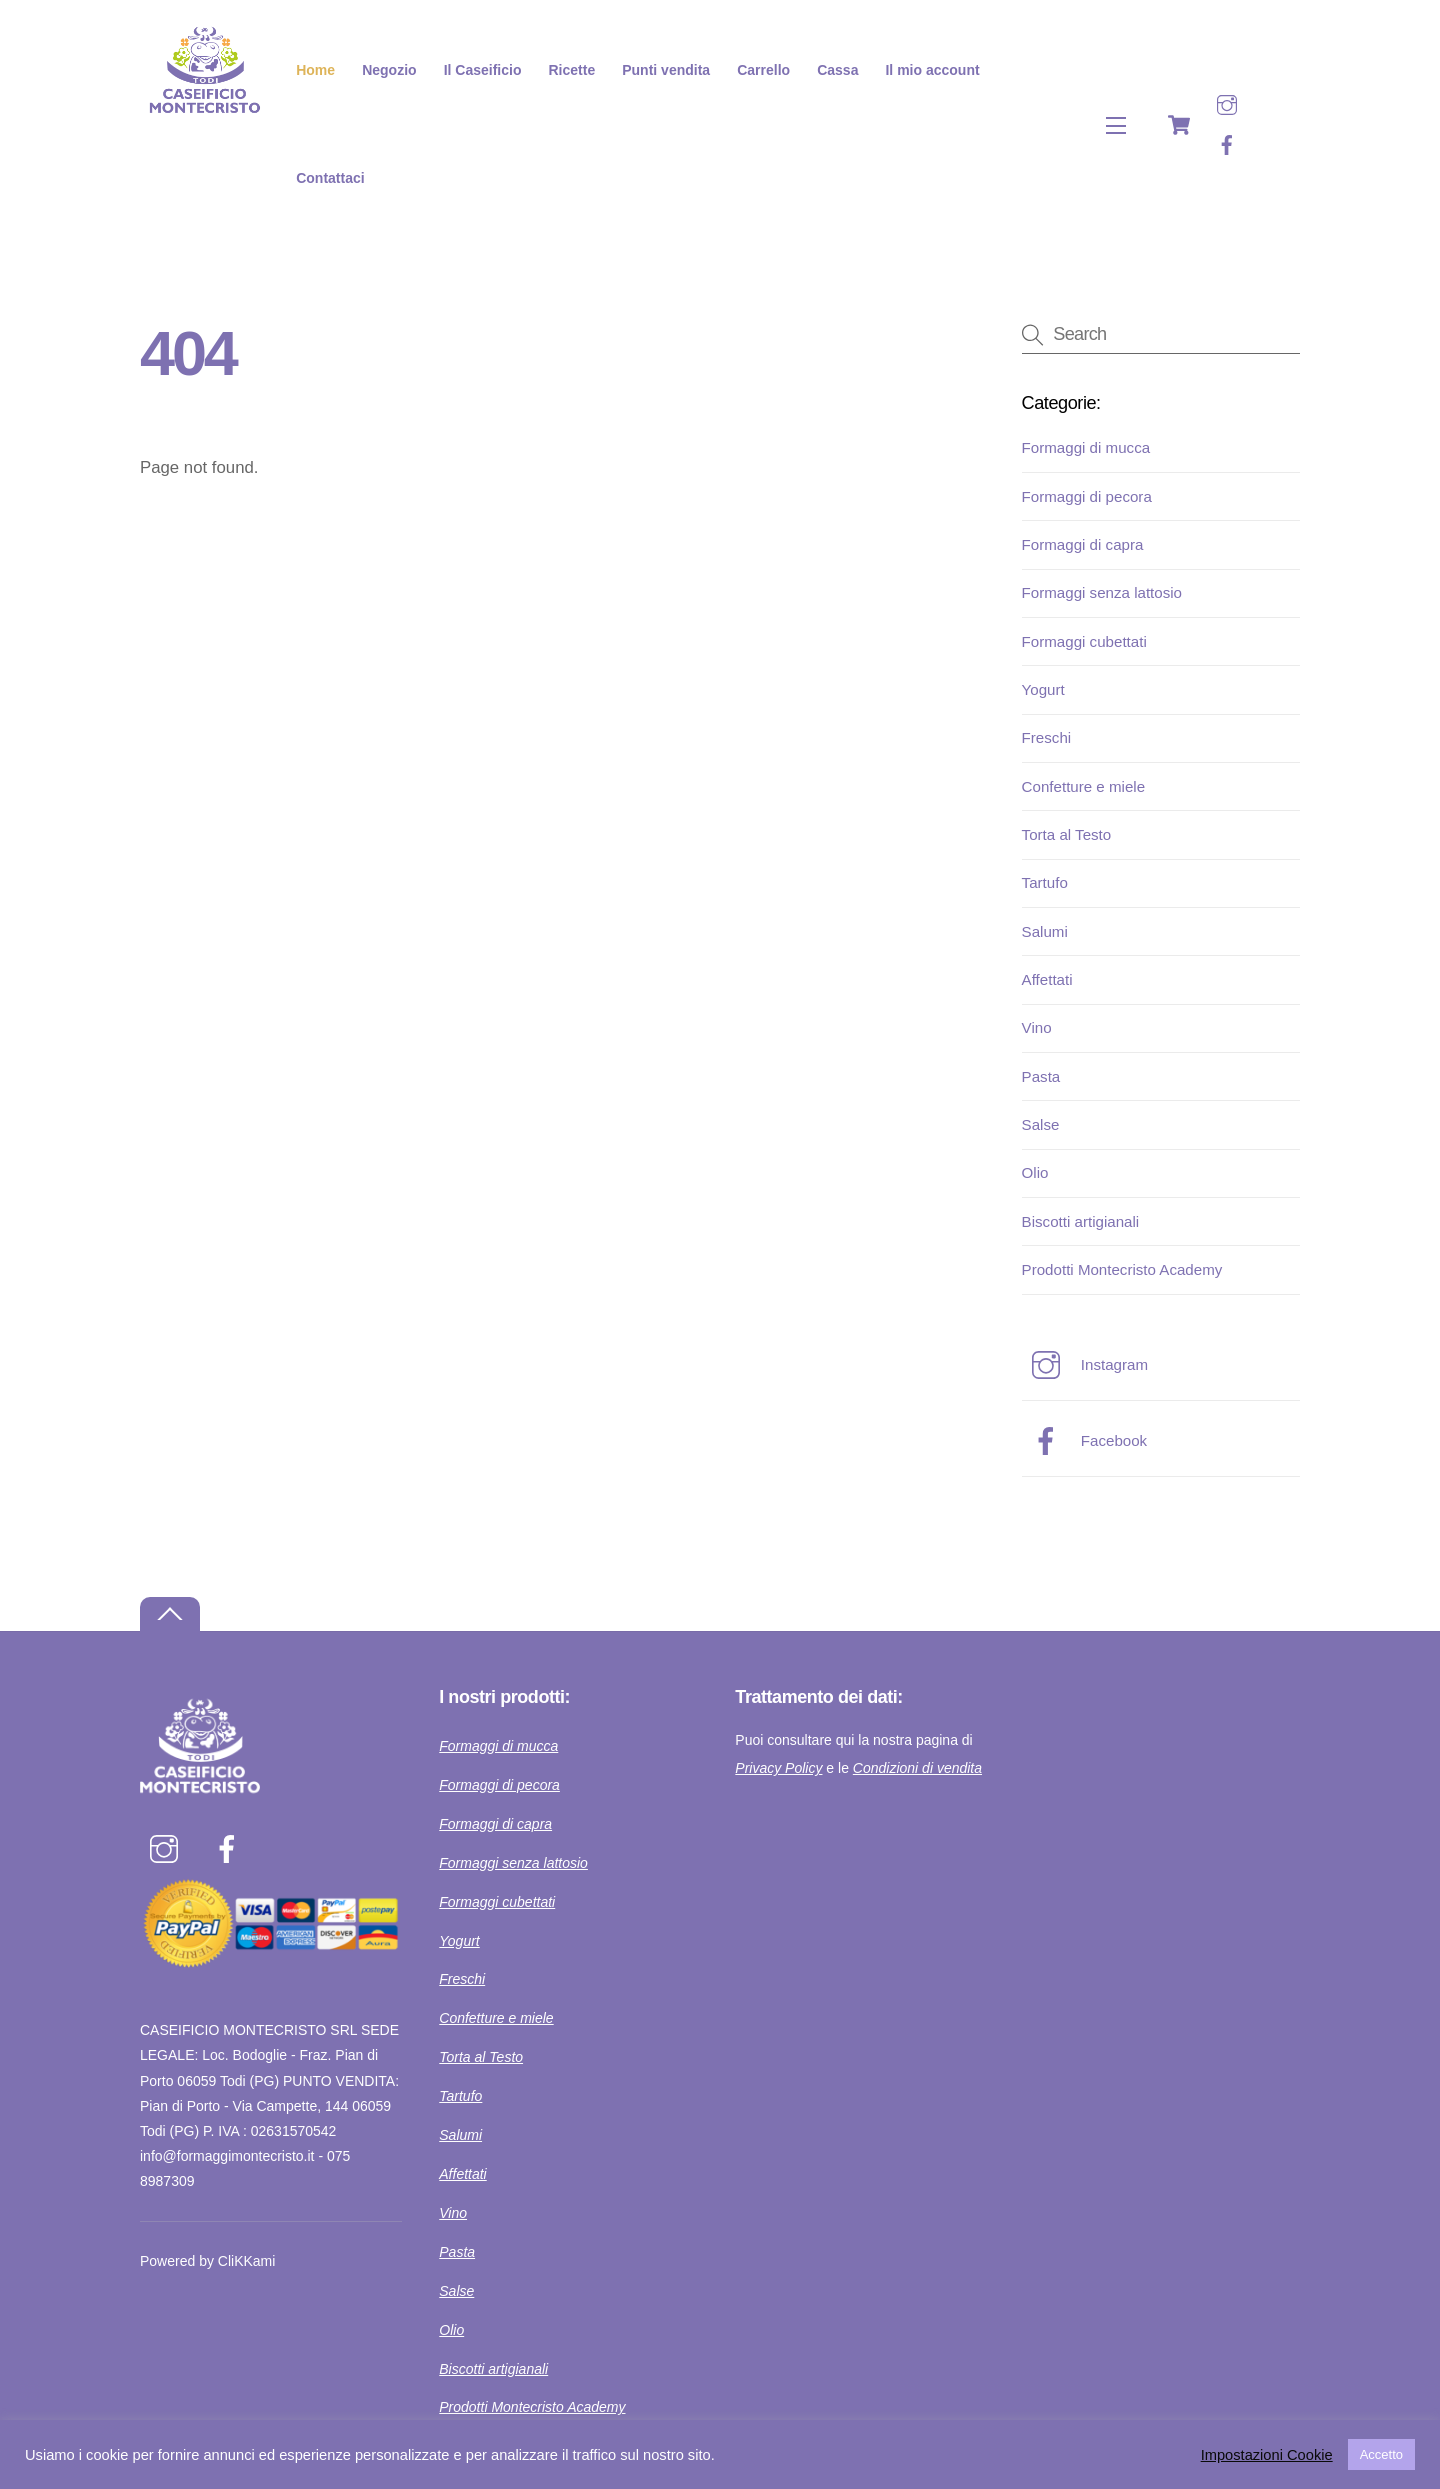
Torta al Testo (1067, 834)
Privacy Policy (778, 1768)
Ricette (572, 70)
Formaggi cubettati (1084, 641)
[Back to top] (170, 1614)
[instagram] (1227, 103)
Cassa (837, 70)
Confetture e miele (1083, 786)
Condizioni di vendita (917, 1768)
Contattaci (330, 178)
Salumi (1045, 931)
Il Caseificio (483, 70)
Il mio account (932, 70)
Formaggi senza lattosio (1102, 592)
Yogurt (1043, 689)
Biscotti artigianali (1081, 1221)
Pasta (1041, 1076)
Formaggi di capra (1083, 544)
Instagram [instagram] (1085, 1364)
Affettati (1047, 979)
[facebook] (1227, 143)
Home (315, 70)
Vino (1037, 1027)
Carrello (763, 70)
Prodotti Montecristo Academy (1122, 1269)
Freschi (1047, 737)
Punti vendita (666, 70)
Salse (1041, 1124)
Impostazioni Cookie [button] (1267, 2455)
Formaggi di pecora (1087, 496)
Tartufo (1045, 882)
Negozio (389, 70)
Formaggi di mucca (1086, 447)
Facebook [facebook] (1085, 1440)
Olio (1035, 1172)
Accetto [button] (1381, 2454)
